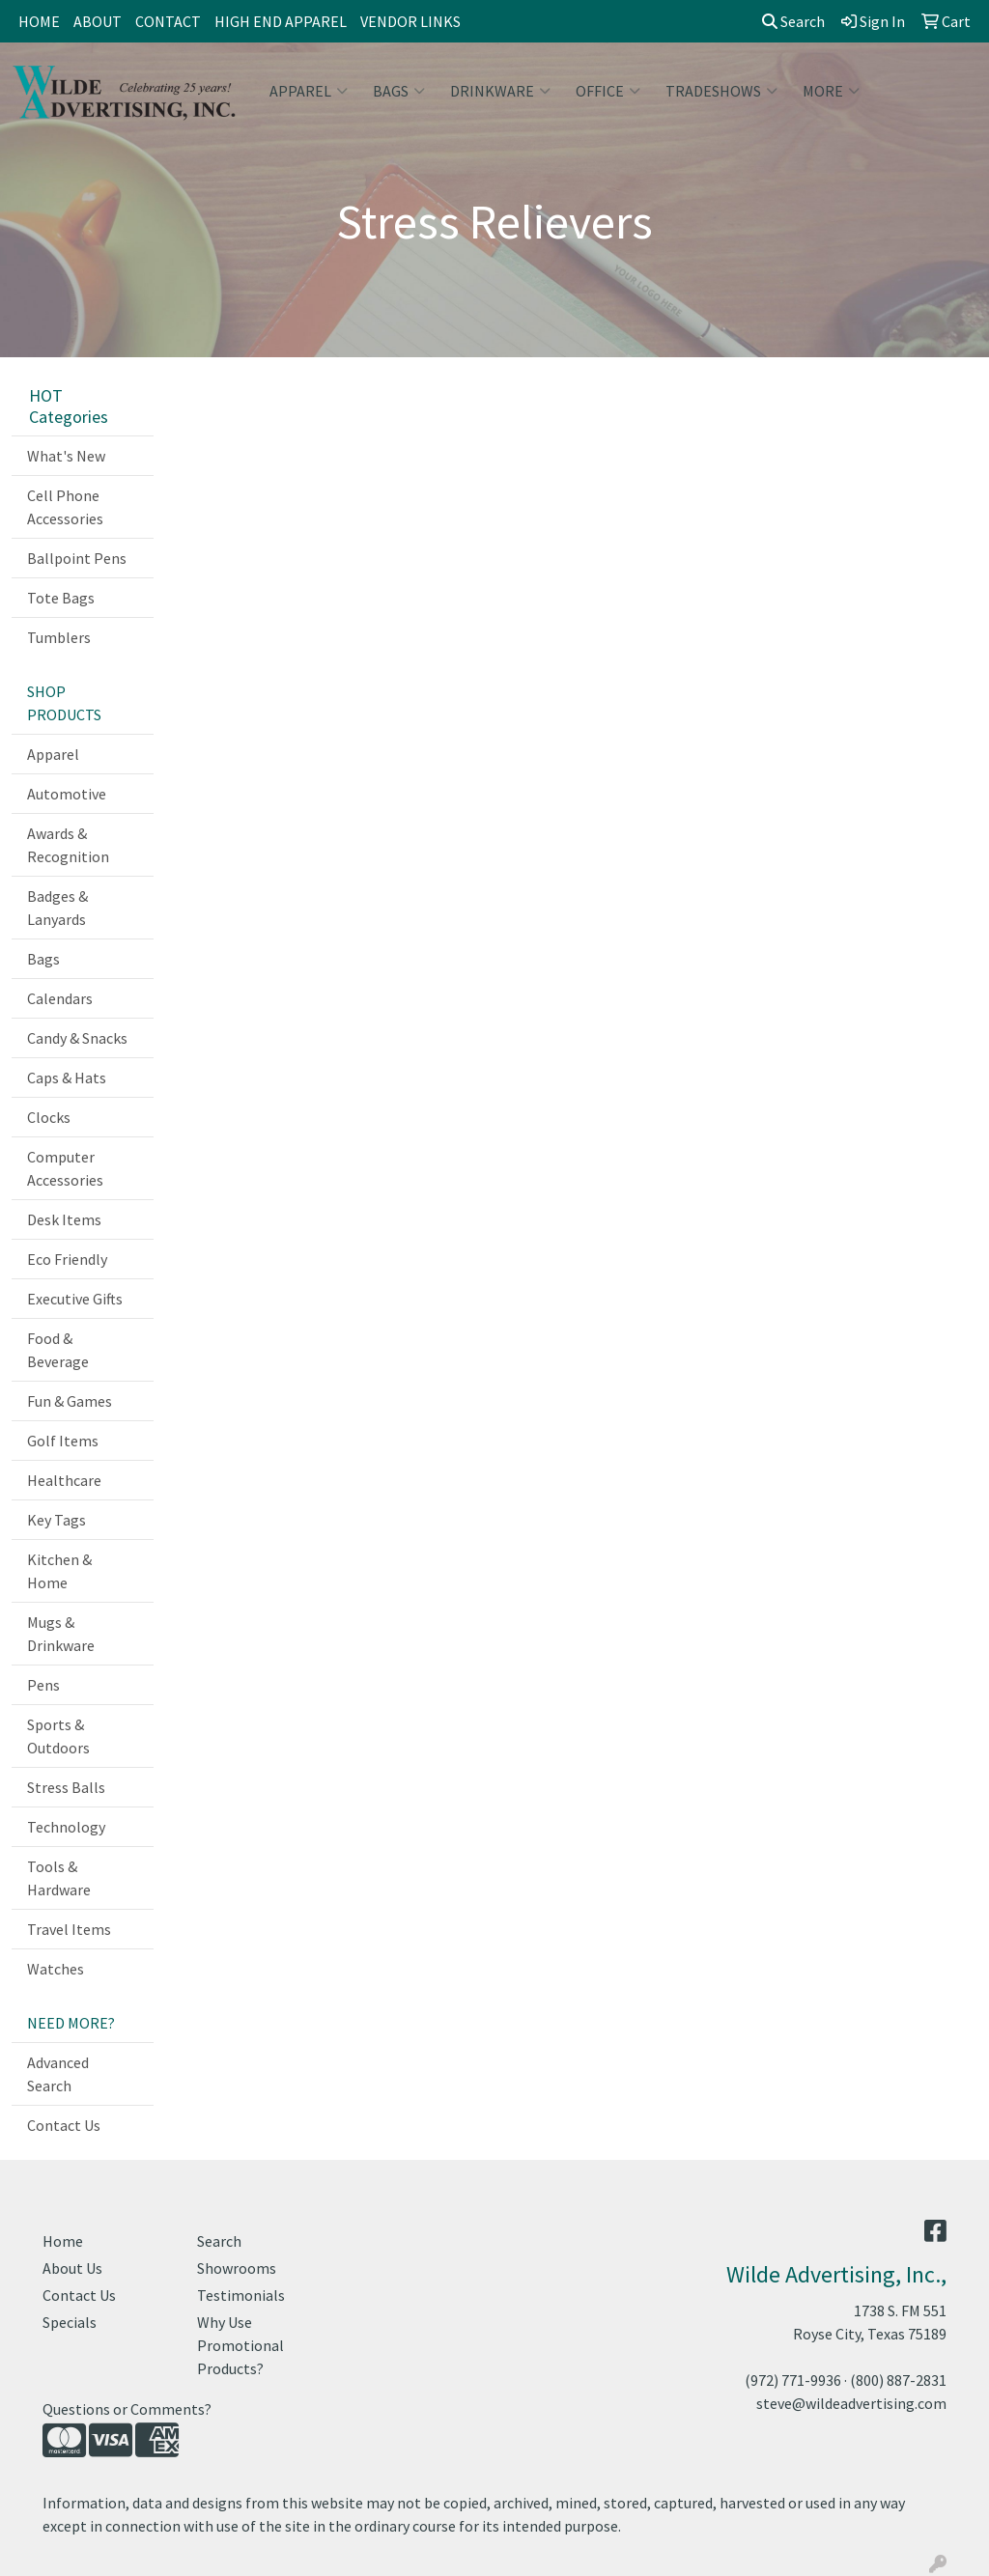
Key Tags (56, 1519)
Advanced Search (58, 2074)
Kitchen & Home (59, 1571)
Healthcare (64, 1480)
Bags (399, 90)
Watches (55, 1968)
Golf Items (63, 1440)
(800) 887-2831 (898, 2380)
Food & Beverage (58, 1350)
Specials (69, 2322)
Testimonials (241, 2295)
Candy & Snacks (77, 1038)
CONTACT (168, 21)
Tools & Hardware (59, 1878)
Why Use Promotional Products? (240, 2345)
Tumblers (59, 637)
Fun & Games (69, 1401)
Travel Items (69, 1929)
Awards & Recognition (68, 845)
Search (793, 21)
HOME (39, 21)
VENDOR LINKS (410, 21)
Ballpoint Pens (77, 558)
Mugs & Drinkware (61, 1633)
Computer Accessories (65, 1168)
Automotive (66, 793)
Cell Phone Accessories (65, 507)
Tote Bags (61, 597)
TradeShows (721, 90)
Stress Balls (66, 1787)
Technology (66, 1826)
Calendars (60, 998)
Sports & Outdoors (58, 1736)
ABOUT (97, 21)
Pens (43, 1684)
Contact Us (63, 2125)
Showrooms (236, 2268)
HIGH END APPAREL (280, 21)
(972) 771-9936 (793, 2380)
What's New (66, 455)
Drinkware (500, 90)
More (831, 90)
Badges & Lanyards (57, 907)
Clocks (49, 1117)
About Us (72, 2268)
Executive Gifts (75, 1298)
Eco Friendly (67, 1259)
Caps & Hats (66, 1077)
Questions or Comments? (127, 2409)
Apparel (308, 90)
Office (608, 90)
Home (62, 2241)
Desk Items (64, 1219)
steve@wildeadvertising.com (851, 2403)
